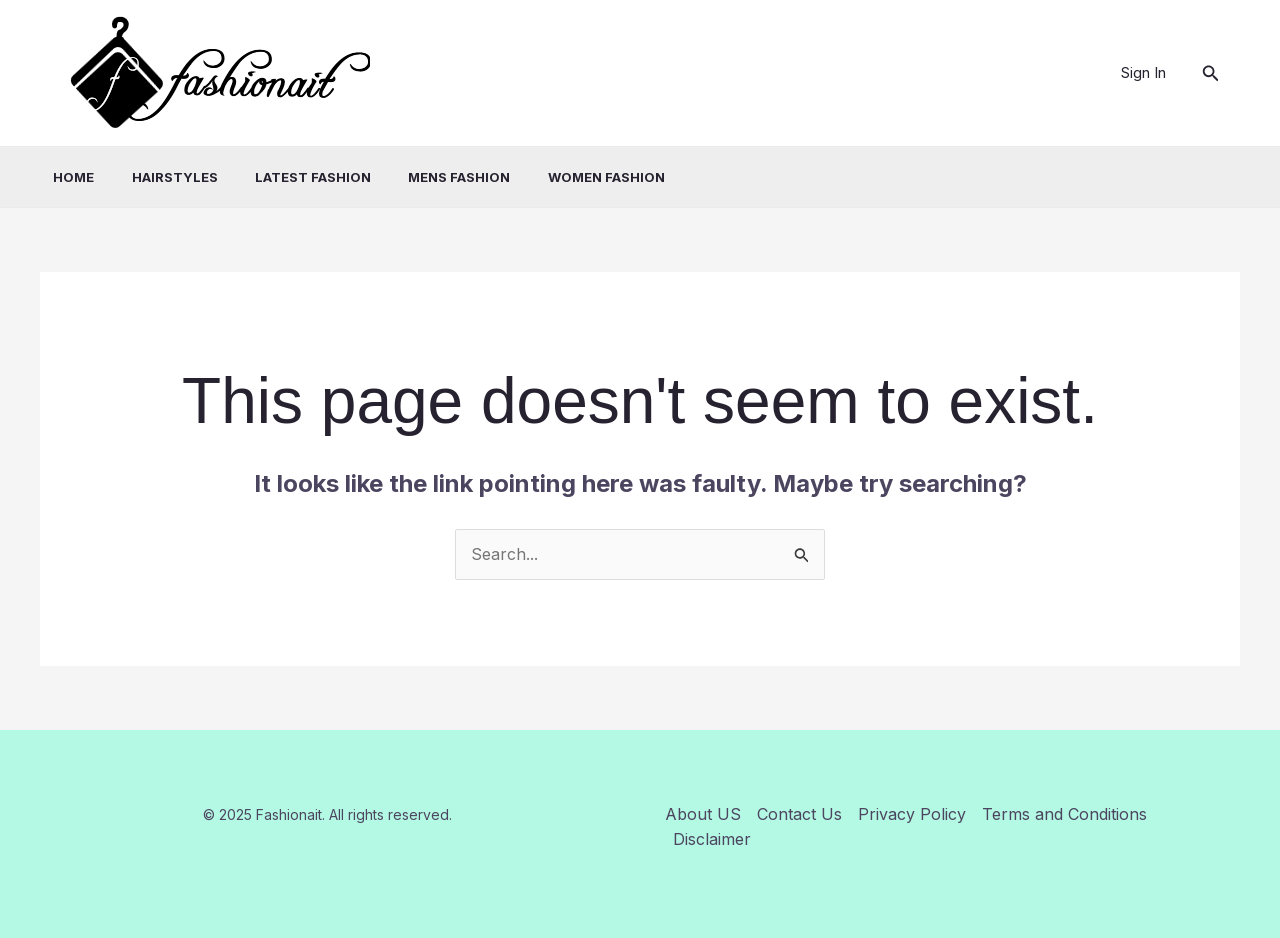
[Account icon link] (1143, 73)
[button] (1211, 73)
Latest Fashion (289, 177)
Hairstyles (156, 177)
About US (703, 814)
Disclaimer (712, 839)
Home (60, 177)
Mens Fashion (430, 177)
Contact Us (799, 814)
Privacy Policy (912, 814)
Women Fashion (571, 177)
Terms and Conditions (1064, 814)
